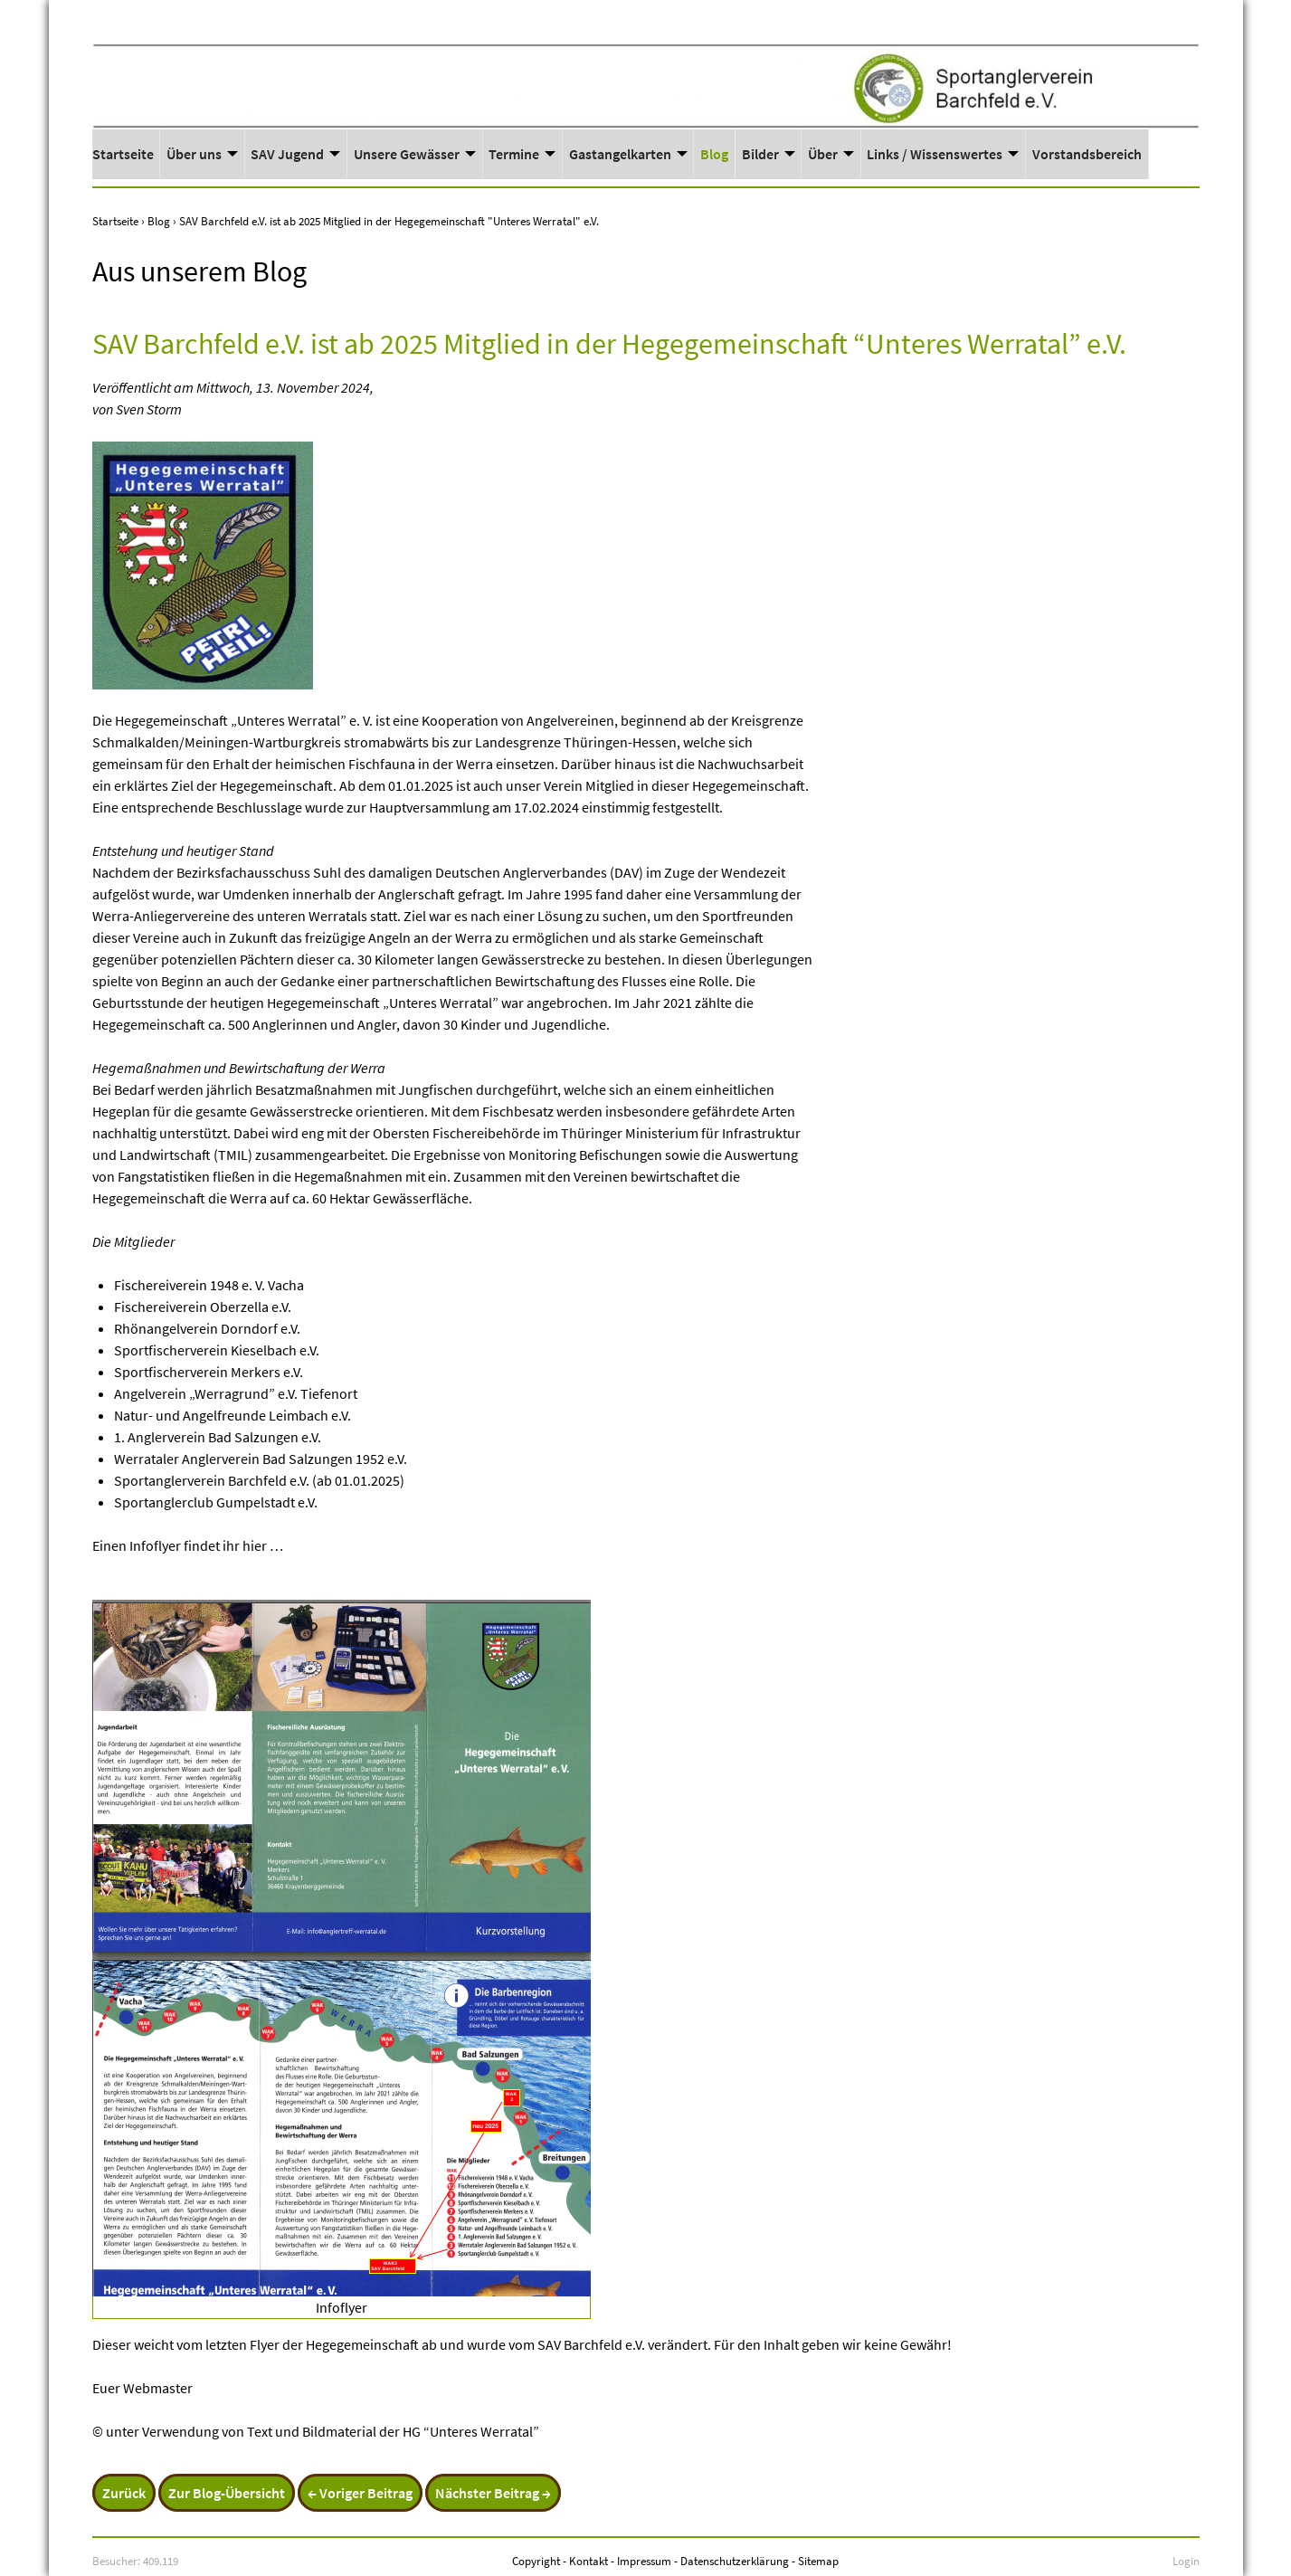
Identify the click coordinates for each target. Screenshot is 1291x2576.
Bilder (760, 154)
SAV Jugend (287, 154)
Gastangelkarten (620, 154)
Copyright (536, 2560)
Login (1186, 2560)
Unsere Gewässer (407, 154)
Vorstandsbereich (1087, 154)
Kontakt (588, 2560)
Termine (514, 154)
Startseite (123, 154)
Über (823, 154)
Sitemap (818, 2560)
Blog (714, 154)
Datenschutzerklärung (734, 2560)
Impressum (644, 2560)
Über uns (194, 154)
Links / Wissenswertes (934, 154)
